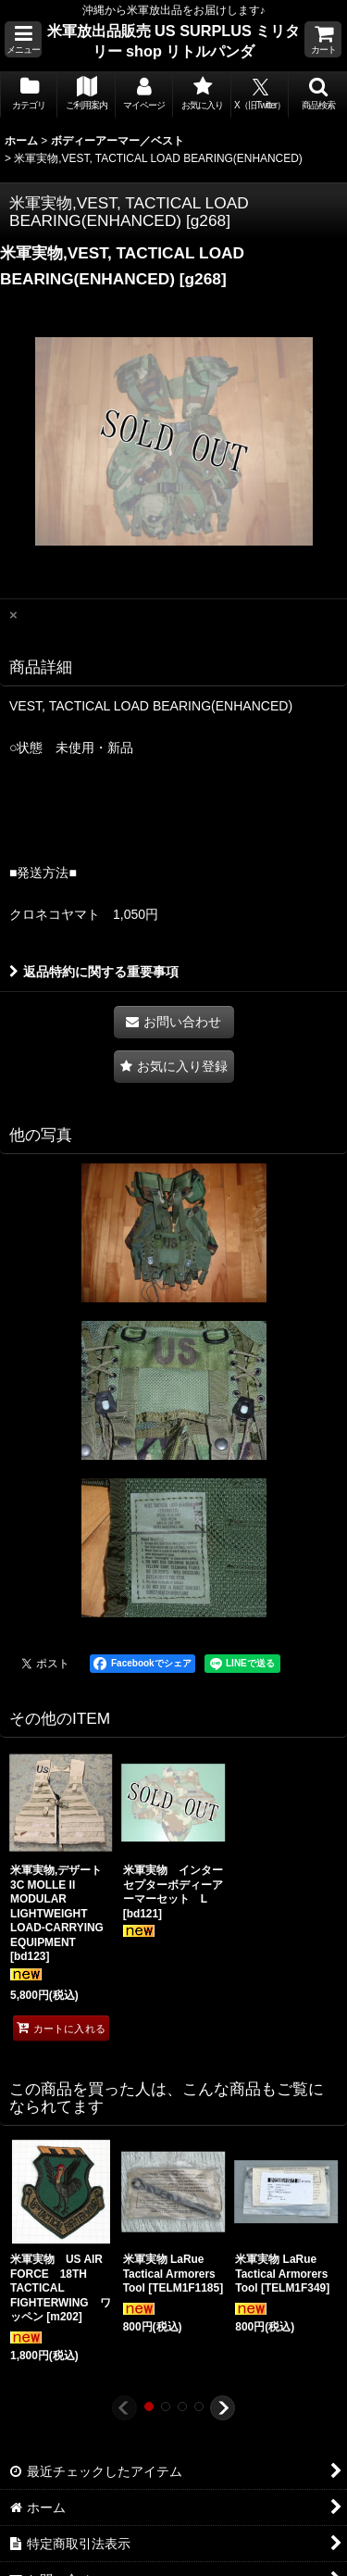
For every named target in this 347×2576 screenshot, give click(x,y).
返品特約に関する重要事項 (94, 971)
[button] (23, 39)
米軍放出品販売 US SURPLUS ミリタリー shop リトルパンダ (174, 40)
